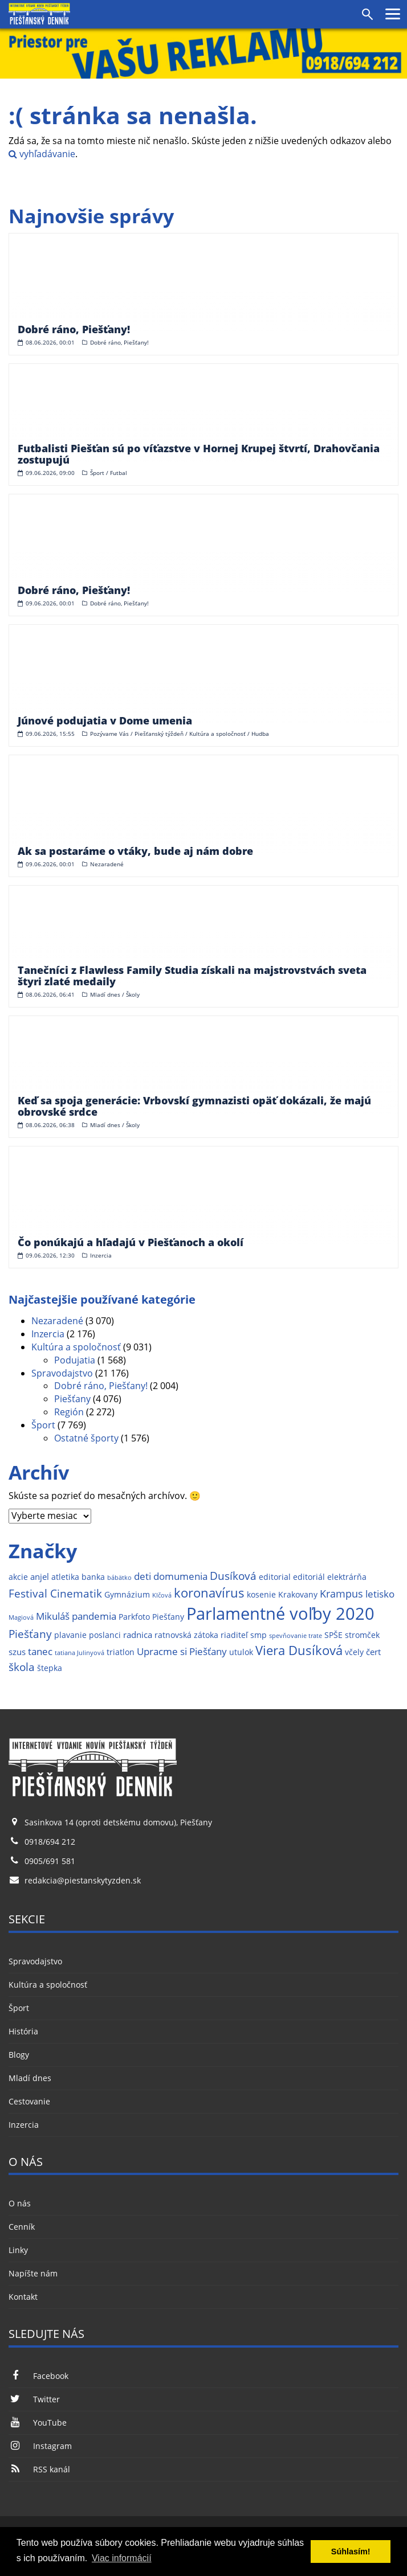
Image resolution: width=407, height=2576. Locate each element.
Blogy (19, 2054)
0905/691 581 (50, 1861)
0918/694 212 (50, 1841)
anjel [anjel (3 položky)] (39, 1577)
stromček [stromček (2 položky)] (362, 1635)
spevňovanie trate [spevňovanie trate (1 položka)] (295, 1636)
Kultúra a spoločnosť (76, 1347)
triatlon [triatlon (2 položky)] (121, 1652)
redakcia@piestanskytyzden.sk (83, 1880)
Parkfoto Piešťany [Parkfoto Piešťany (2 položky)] (151, 1617)
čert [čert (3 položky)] (373, 1652)
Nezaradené (57, 1320)
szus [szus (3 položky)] (17, 1652)
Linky (18, 2250)
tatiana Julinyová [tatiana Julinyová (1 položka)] (79, 1653)
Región (69, 1412)
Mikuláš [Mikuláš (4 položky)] (53, 1616)
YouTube (38, 2422)
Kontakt (23, 2296)
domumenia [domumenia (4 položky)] (180, 1576)
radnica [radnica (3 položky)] (137, 1635)
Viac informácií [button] (122, 2558)
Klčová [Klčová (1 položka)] (162, 1595)
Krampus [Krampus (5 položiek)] (341, 1593)
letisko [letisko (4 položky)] (379, 1593)
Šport (43, 1425)
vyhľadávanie (42, 154)
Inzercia (47, 1334)
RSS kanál (39, 2469)
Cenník (22, 2226)
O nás (20, 2203)
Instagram (40, 2445)
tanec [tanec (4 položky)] (40, 1651)
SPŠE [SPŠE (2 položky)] (333, 1635)
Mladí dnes (30, 2078)
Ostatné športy (86, 1438)
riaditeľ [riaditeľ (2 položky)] (234, 1635)
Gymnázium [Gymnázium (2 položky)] (127, 1595)
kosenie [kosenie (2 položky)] (261, 1595)
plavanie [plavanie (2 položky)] (70, 1635)
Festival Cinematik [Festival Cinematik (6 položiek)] (55, 1593)
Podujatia (74, 1360)
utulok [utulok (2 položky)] (241, 1652)
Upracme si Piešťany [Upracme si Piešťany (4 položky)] (182, 1651)
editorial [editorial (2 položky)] (275, 1577)
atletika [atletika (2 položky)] (65, 1577)
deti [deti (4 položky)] (142, 1576)
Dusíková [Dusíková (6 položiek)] (233, 1575)
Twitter (34, 2399)
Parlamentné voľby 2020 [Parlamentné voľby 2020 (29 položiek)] (280, 1613)
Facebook (38, 2375)
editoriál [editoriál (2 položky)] (309, 1577)
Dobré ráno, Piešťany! (101, 1385)
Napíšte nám (33, 2273)
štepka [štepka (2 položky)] (49, 1668)
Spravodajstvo (62, 1373)
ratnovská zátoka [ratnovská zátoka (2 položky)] (186, 1635)
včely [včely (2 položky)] (354, 1652)
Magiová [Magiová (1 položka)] (21, 1617)
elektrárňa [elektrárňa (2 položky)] (347, 1577)
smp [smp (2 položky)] (258, 1635)
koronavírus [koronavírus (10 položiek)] (209, 1593)
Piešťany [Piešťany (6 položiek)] (30, 1633)
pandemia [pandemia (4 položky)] (94, 1616)
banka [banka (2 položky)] (93, 1577)
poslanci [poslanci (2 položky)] (105, 1635)
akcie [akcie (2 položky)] (18, 1577)
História (23, 2031)
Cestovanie (29, 2101)
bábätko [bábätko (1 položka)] (119, 1578)
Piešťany (72, 1399)
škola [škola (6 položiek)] (22, 1666)
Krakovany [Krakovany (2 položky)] (298, 1595)
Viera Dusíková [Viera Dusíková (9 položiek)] (299, 1650)
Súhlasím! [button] (351, 2551)
